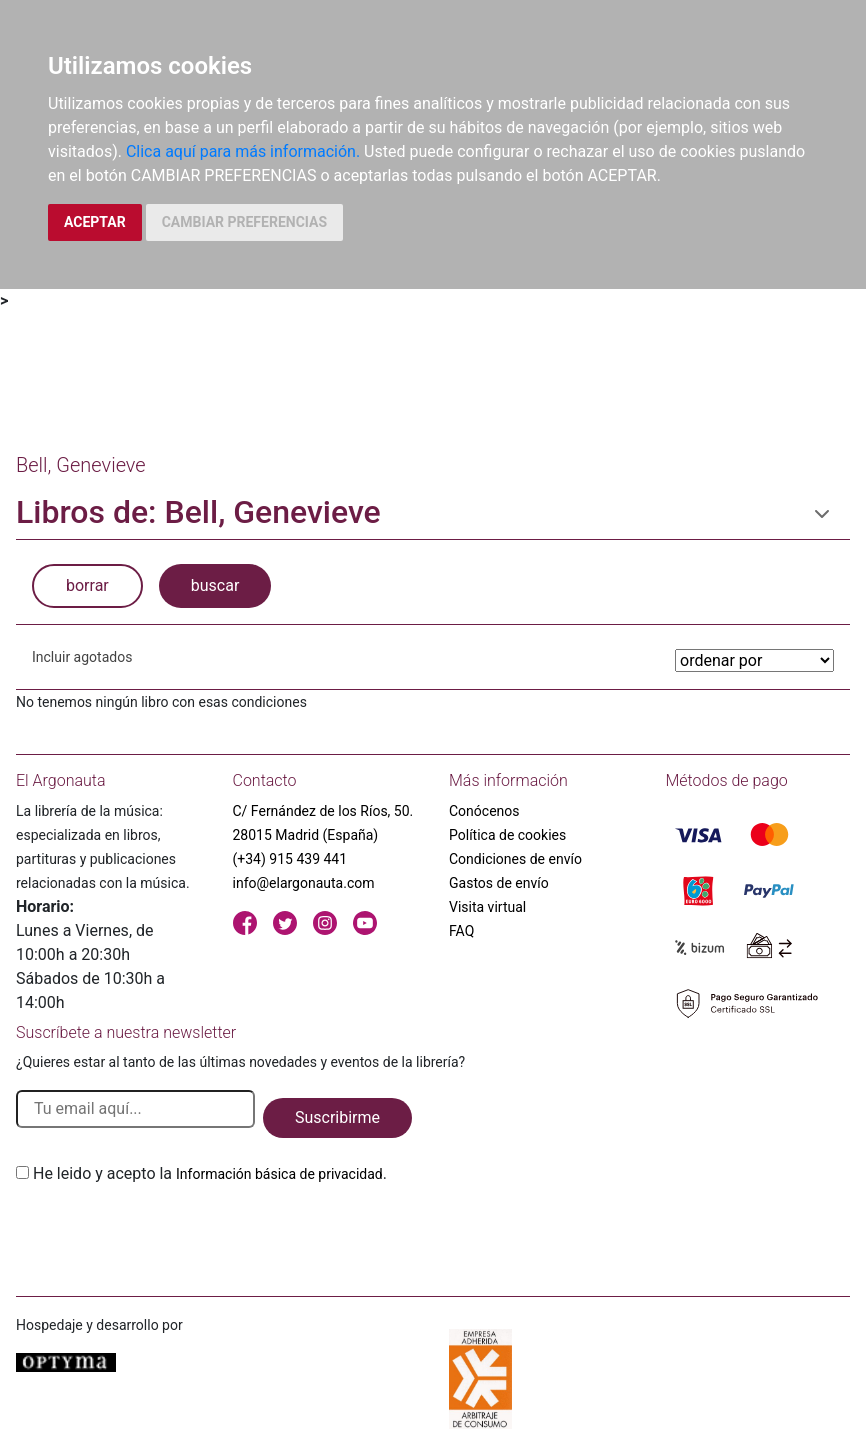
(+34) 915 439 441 (290, 859)
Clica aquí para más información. (243, 151)
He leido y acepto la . (210, 1173)
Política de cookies (507, 835)
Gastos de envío (499, 883)
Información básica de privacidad (279, 1174)
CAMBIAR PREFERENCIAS (244, 222)
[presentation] (168, 1233)
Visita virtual (487, 907)
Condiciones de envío (515, 859)
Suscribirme (337, 1117)
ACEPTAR (95, 222)
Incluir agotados (82, 657)
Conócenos (484, 811)
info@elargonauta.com (304, 883)
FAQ (461, 931)
